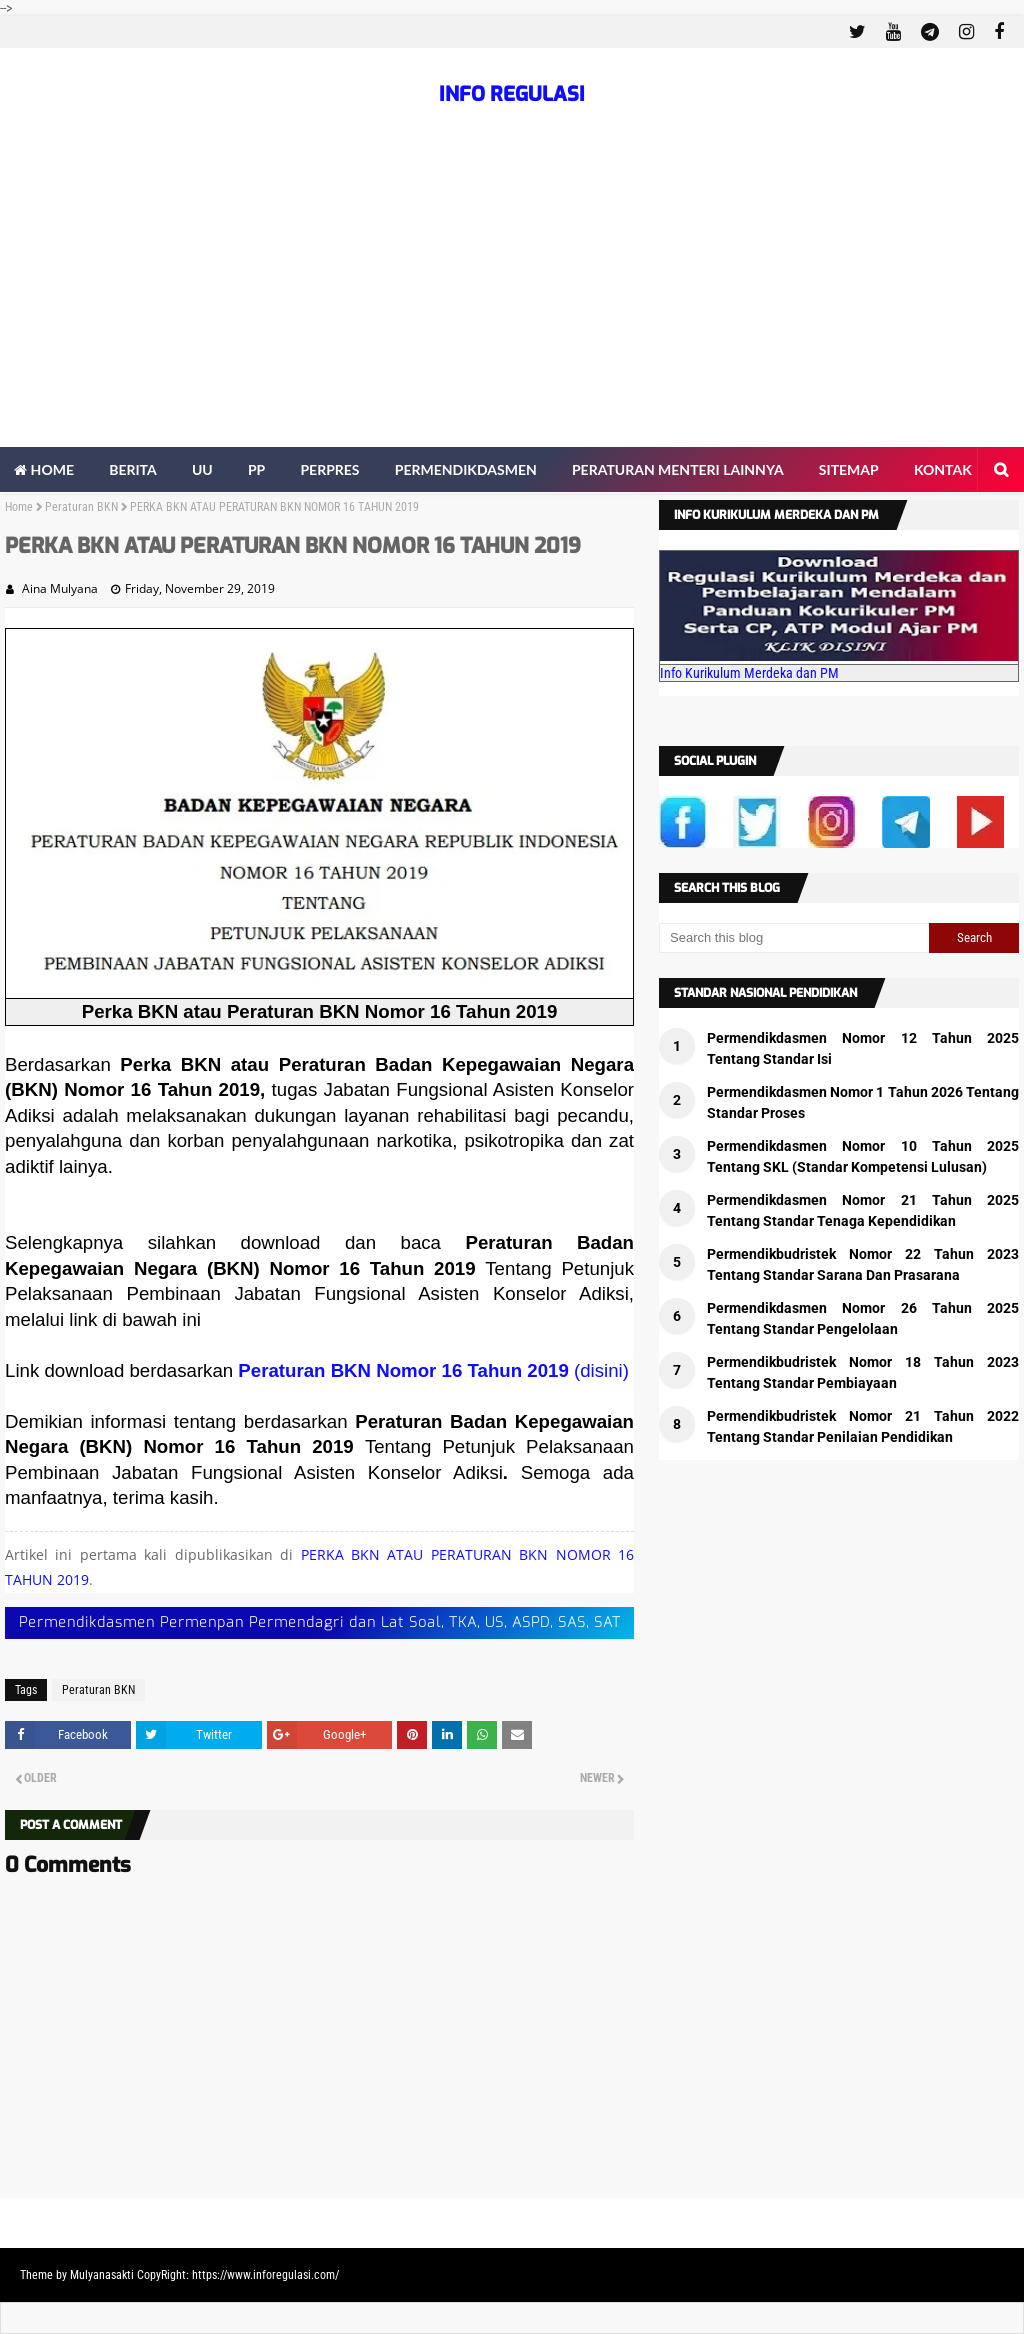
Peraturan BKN (81, 507)
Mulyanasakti (102, 2275)
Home (19, 507)
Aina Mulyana (60, 588)
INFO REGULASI (512, 94)
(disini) (601, 1370)
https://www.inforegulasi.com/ (265, 2275)
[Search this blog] (794, 938)
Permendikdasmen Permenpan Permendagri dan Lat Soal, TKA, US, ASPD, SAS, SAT (320, 1622)
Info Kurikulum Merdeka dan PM (749, 673)
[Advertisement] (512, 297)
